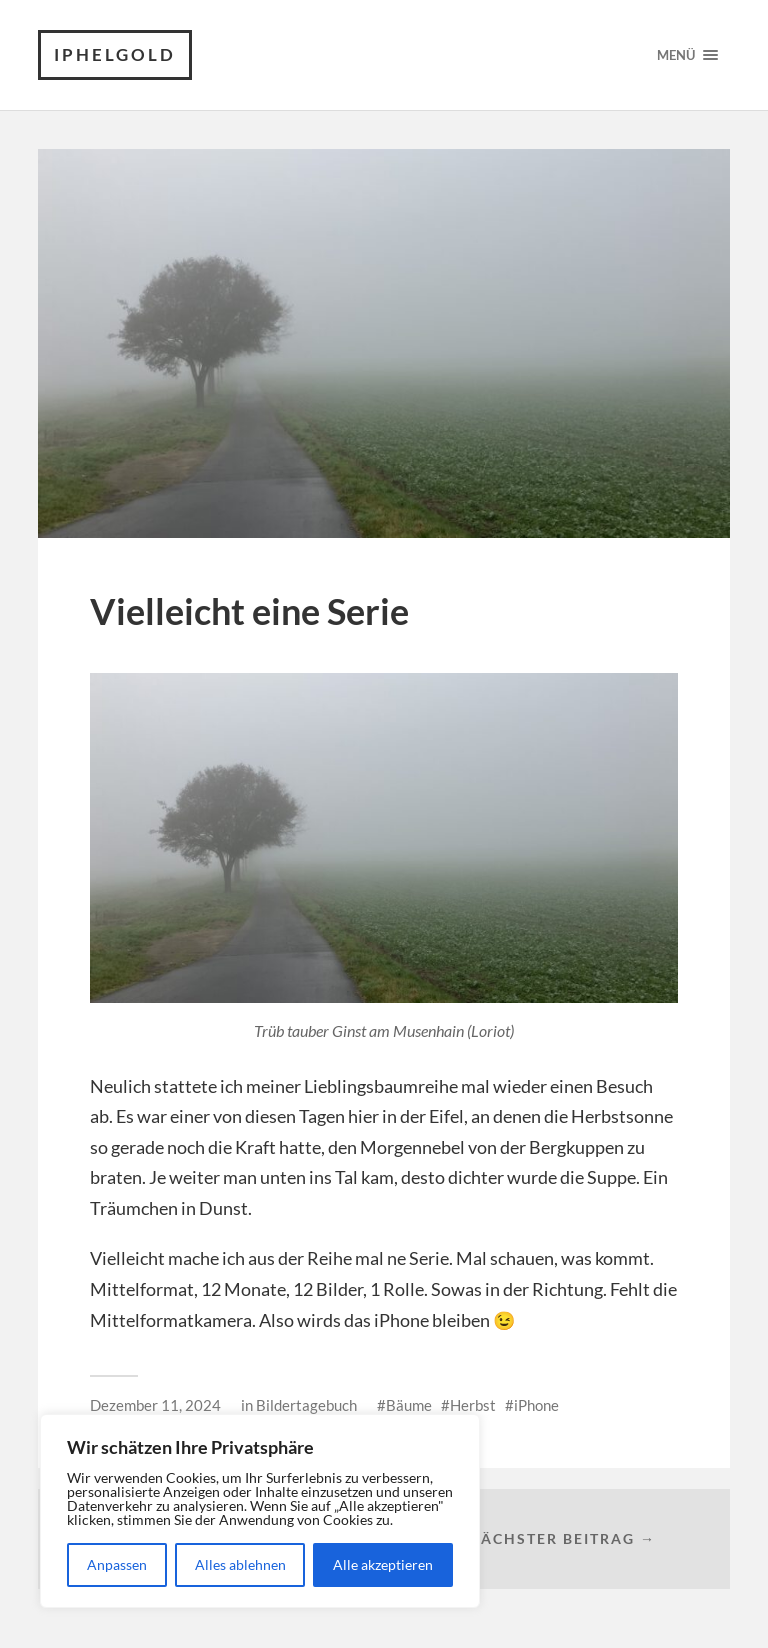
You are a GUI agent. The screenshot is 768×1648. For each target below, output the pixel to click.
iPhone (536, 1405)
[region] (260, 1511)
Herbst (473, 1405)
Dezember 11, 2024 (155, 1405)
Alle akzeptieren (383, 1564)
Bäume (409, 1405)
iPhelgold (115, 54)
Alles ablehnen (240, 1564)
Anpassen (117, 1564)
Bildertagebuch (306, 1405)
